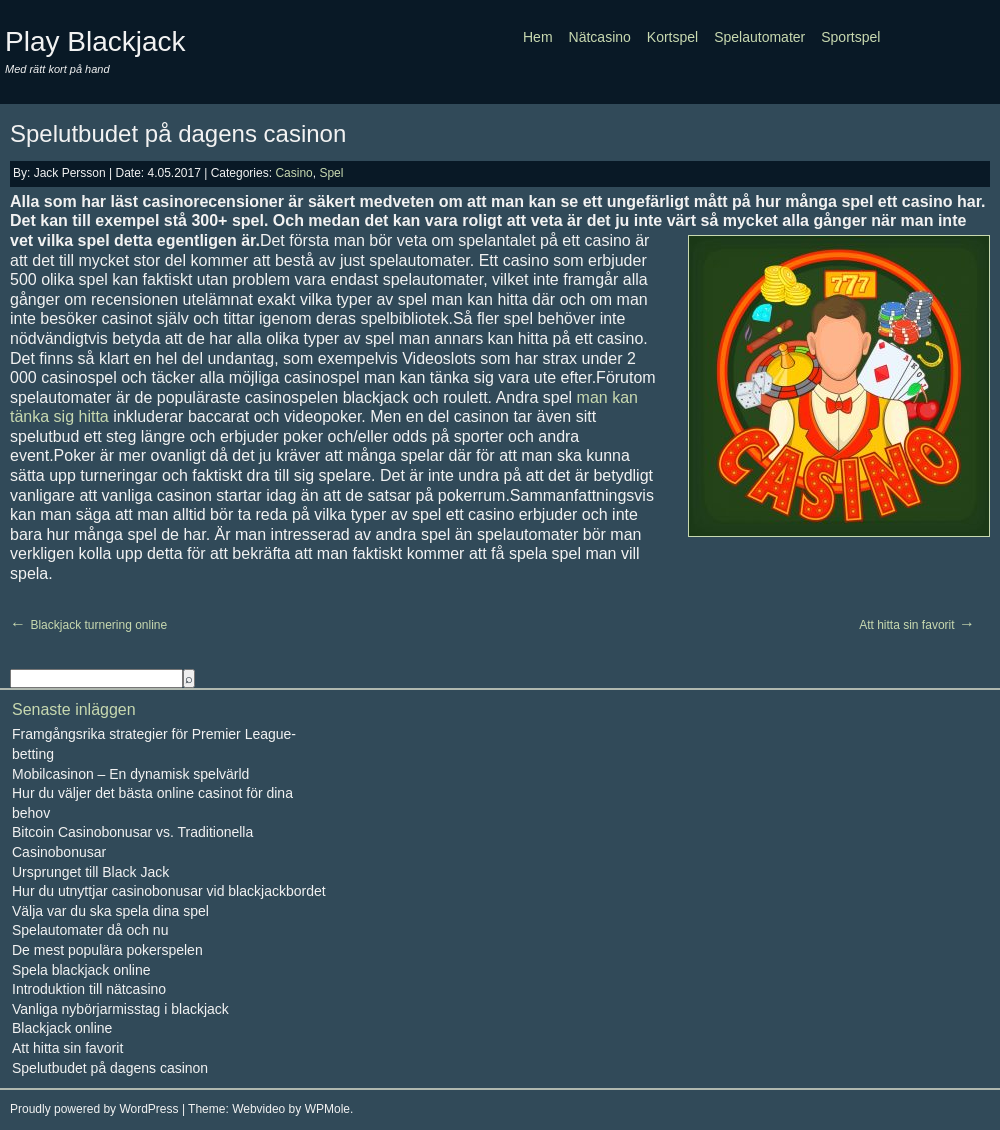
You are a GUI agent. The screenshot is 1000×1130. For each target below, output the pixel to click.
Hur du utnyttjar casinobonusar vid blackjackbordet (169, 891)
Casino (293, 173)
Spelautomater (759, 37)
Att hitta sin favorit (906, 625)
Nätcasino (600, 37)
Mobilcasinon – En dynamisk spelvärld (130, 774)
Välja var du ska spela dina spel (110, 911)
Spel (331, 173)
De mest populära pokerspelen (107, 950)
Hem (538, 37)
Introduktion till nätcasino (89, 989)
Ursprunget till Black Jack (90, 872)
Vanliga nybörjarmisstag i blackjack (120, 1009)
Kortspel (672, 37)
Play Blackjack (95, 41)
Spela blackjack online (81, 970)
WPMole (327, 1109)
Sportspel (850, 37)
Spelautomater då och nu (90, 930)
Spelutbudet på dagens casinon (178, 133)
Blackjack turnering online (98, 625)
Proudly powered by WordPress (94, 1109)
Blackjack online (62, 1028)
